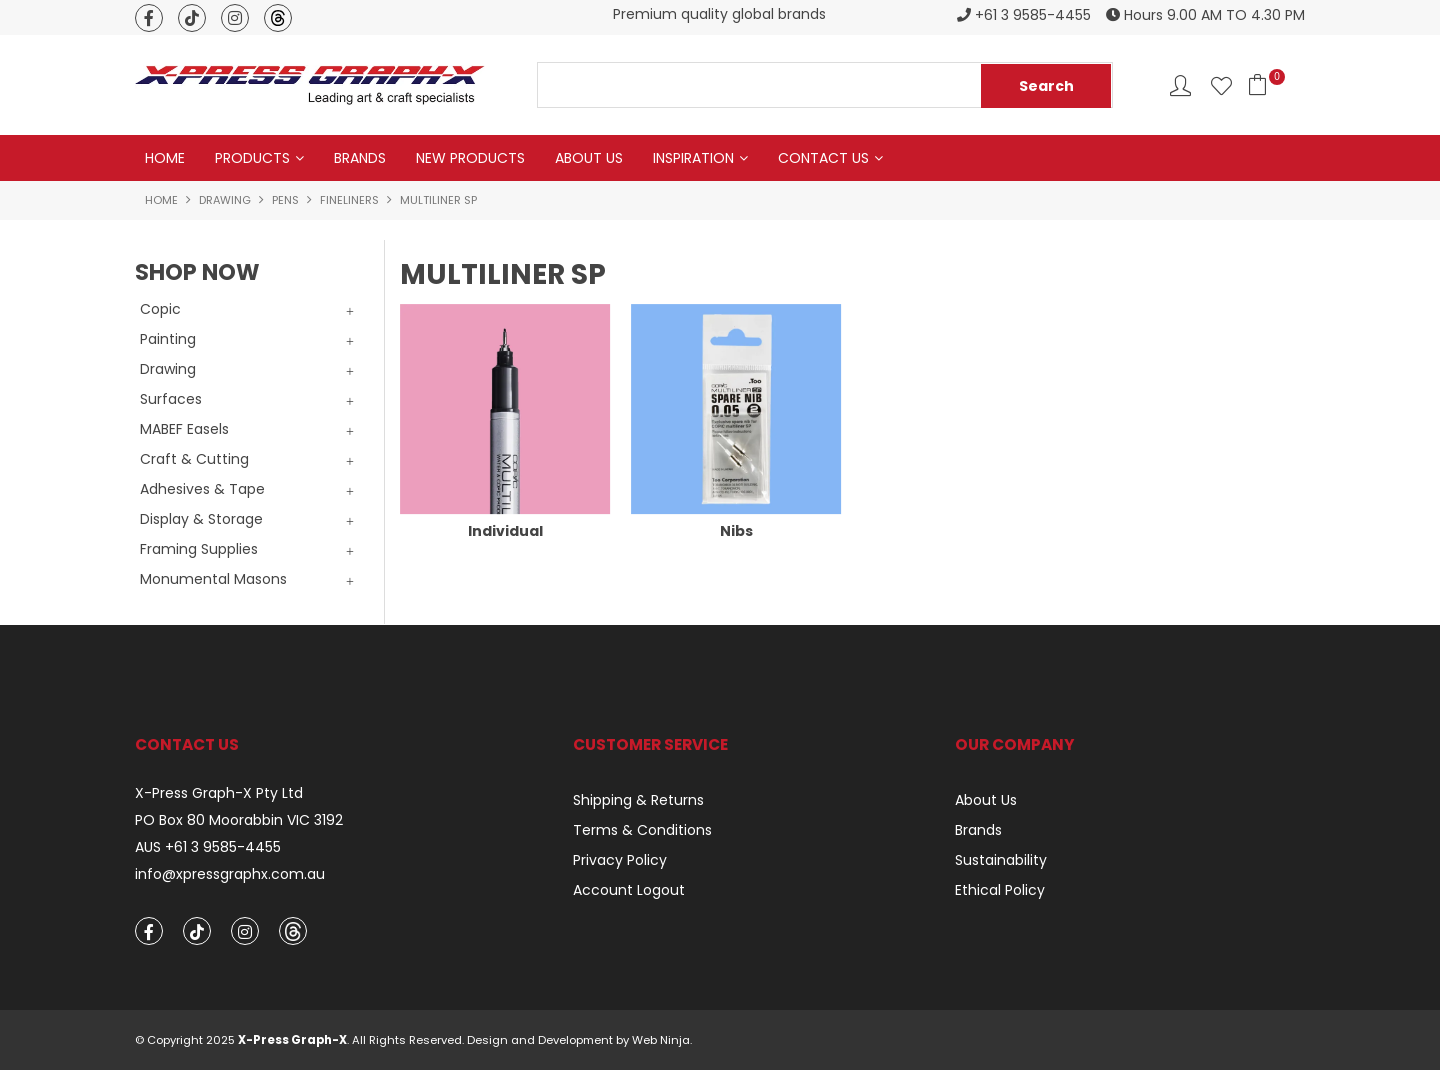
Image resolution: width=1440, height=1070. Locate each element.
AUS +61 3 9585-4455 (208, 847)
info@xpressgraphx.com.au (230, 874)
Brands (360, 158)
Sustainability (1001, 860)
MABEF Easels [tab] (184, 429)
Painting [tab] (168, 339)
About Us (589, 158)
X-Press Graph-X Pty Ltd (219, 793)
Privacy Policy (620, 860)
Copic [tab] (160, 309)
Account (1180, 85)
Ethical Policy (1000, 890)
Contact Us (823, 158)
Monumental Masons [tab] (213, 579)
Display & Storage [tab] (201, 519)
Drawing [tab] (168, 369)
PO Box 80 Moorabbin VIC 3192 (239, 820)
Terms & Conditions (642, 830)
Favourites (1221, 85)
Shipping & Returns (638, 800)
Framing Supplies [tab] (199, 549)
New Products (470, 158)
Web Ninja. (662, 1040)
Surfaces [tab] (171, 399)
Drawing (225, 200)
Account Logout (629, 890)
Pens (285, 200)
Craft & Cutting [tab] (194, 459)
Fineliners (349, 200)
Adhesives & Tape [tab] (202, 489)
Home (165, 158)
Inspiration (693, 158)
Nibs (736, 531)
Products (252, 158)
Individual (505, 531)
